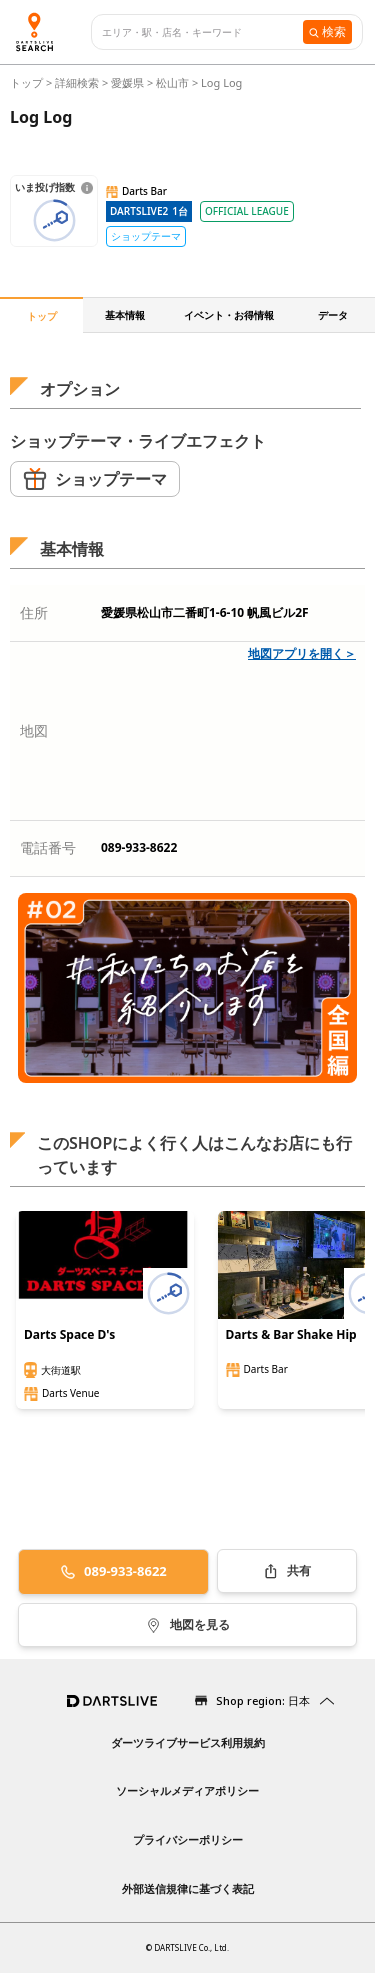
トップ (28, 82)
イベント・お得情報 (229, 315)
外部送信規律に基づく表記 (188, 1888)
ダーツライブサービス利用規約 (188, 1742)
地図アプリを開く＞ (302, 653)
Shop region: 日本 (263, 1700)
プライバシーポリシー (188, 1839)
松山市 (172, 82)
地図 (34, 730)
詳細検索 (78, 82)
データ (333, 315)
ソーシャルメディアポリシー (187, 1790)
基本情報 (125, 315)
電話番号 (48, 847)
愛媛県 (127, 82)
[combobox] (202, 32)
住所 (34, 612)
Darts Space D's (69, 1335)
